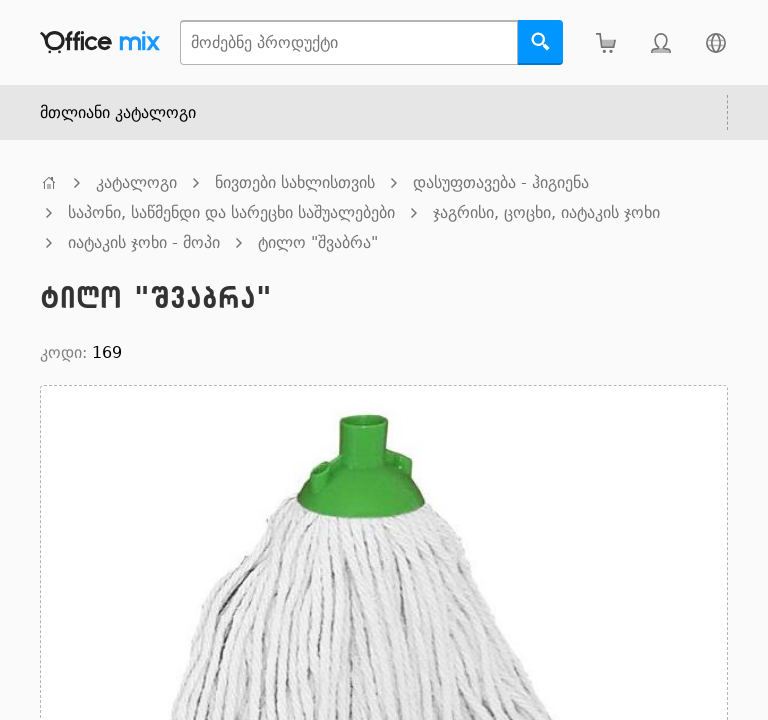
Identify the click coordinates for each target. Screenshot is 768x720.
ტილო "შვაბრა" (318, 242)
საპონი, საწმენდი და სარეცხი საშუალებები (231, 212)
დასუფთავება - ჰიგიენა (501, 182)
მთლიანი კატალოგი (118, 112)
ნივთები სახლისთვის (295, 182)
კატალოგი (136, 182)
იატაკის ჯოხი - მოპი (144, 242)
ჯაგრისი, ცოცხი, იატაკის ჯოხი (546, 212)
